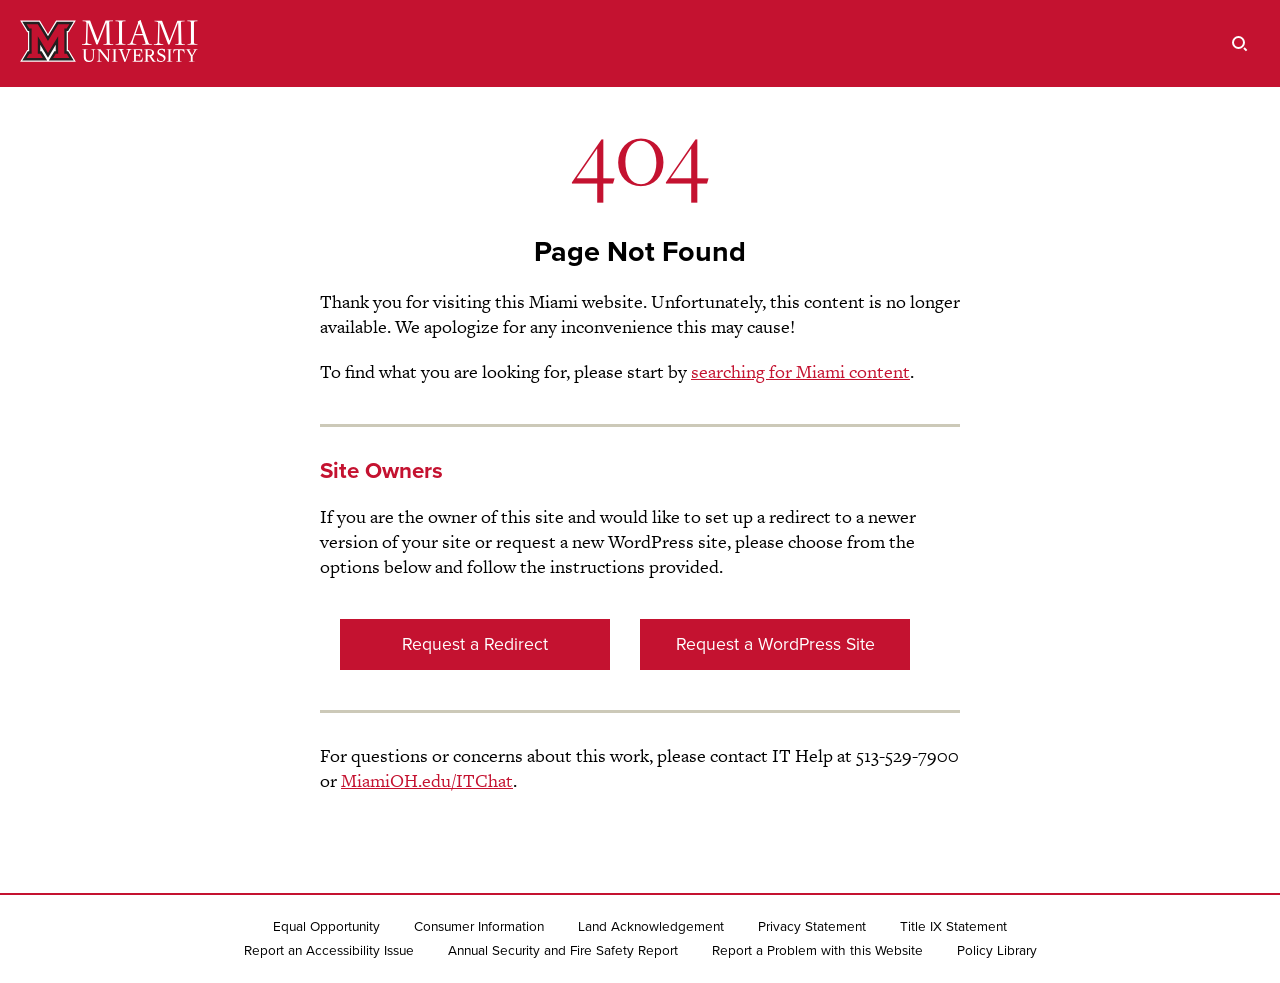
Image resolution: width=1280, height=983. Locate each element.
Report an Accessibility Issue (329, 951)
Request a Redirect (475, 644)
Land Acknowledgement (651, 927)
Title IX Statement (953, 927)
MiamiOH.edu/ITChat (427, 780)
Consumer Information (479, 927)
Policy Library (997, 951)
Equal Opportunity (326, 927)
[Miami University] (109, 43)
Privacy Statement (812, 927)
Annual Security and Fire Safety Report (563, 951)
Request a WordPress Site (775, 644)
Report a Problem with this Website (817, 951)
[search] (1240, 43)
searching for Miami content (800, 371)
